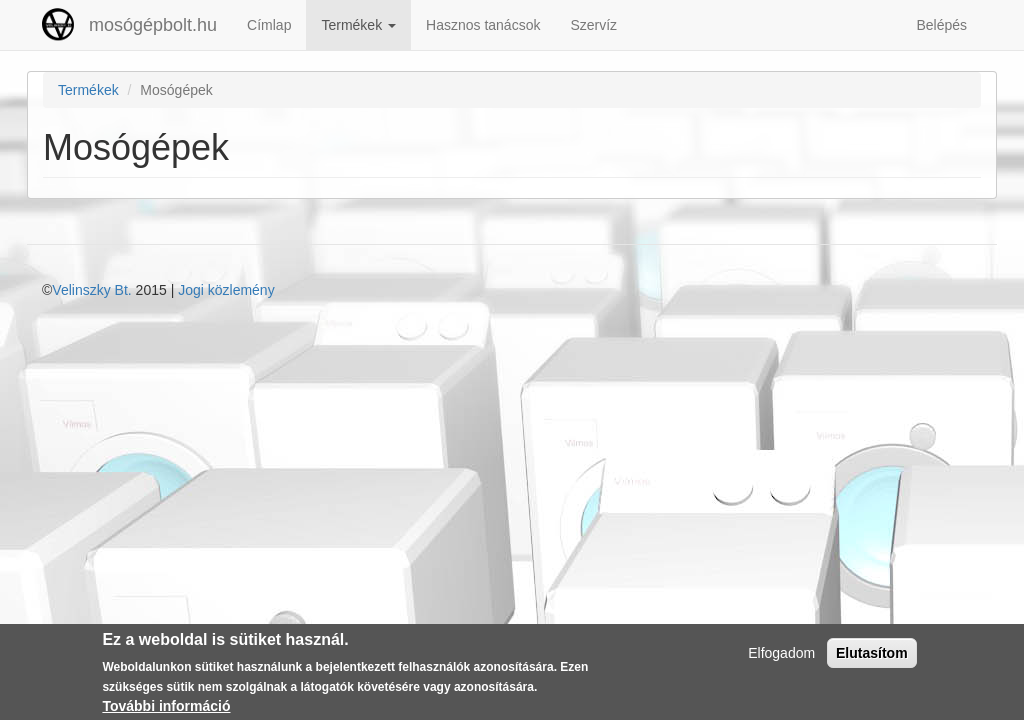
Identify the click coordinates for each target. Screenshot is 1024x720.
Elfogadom (781, 656)
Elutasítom (872, 656)
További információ (166, 710)
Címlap (269, 25)
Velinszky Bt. (91, 290)
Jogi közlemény (226, 290)
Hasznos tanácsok (483, 25)
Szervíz (593, 25)
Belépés (941, 25)
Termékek (358, 25)
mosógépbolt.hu (153, 25)
